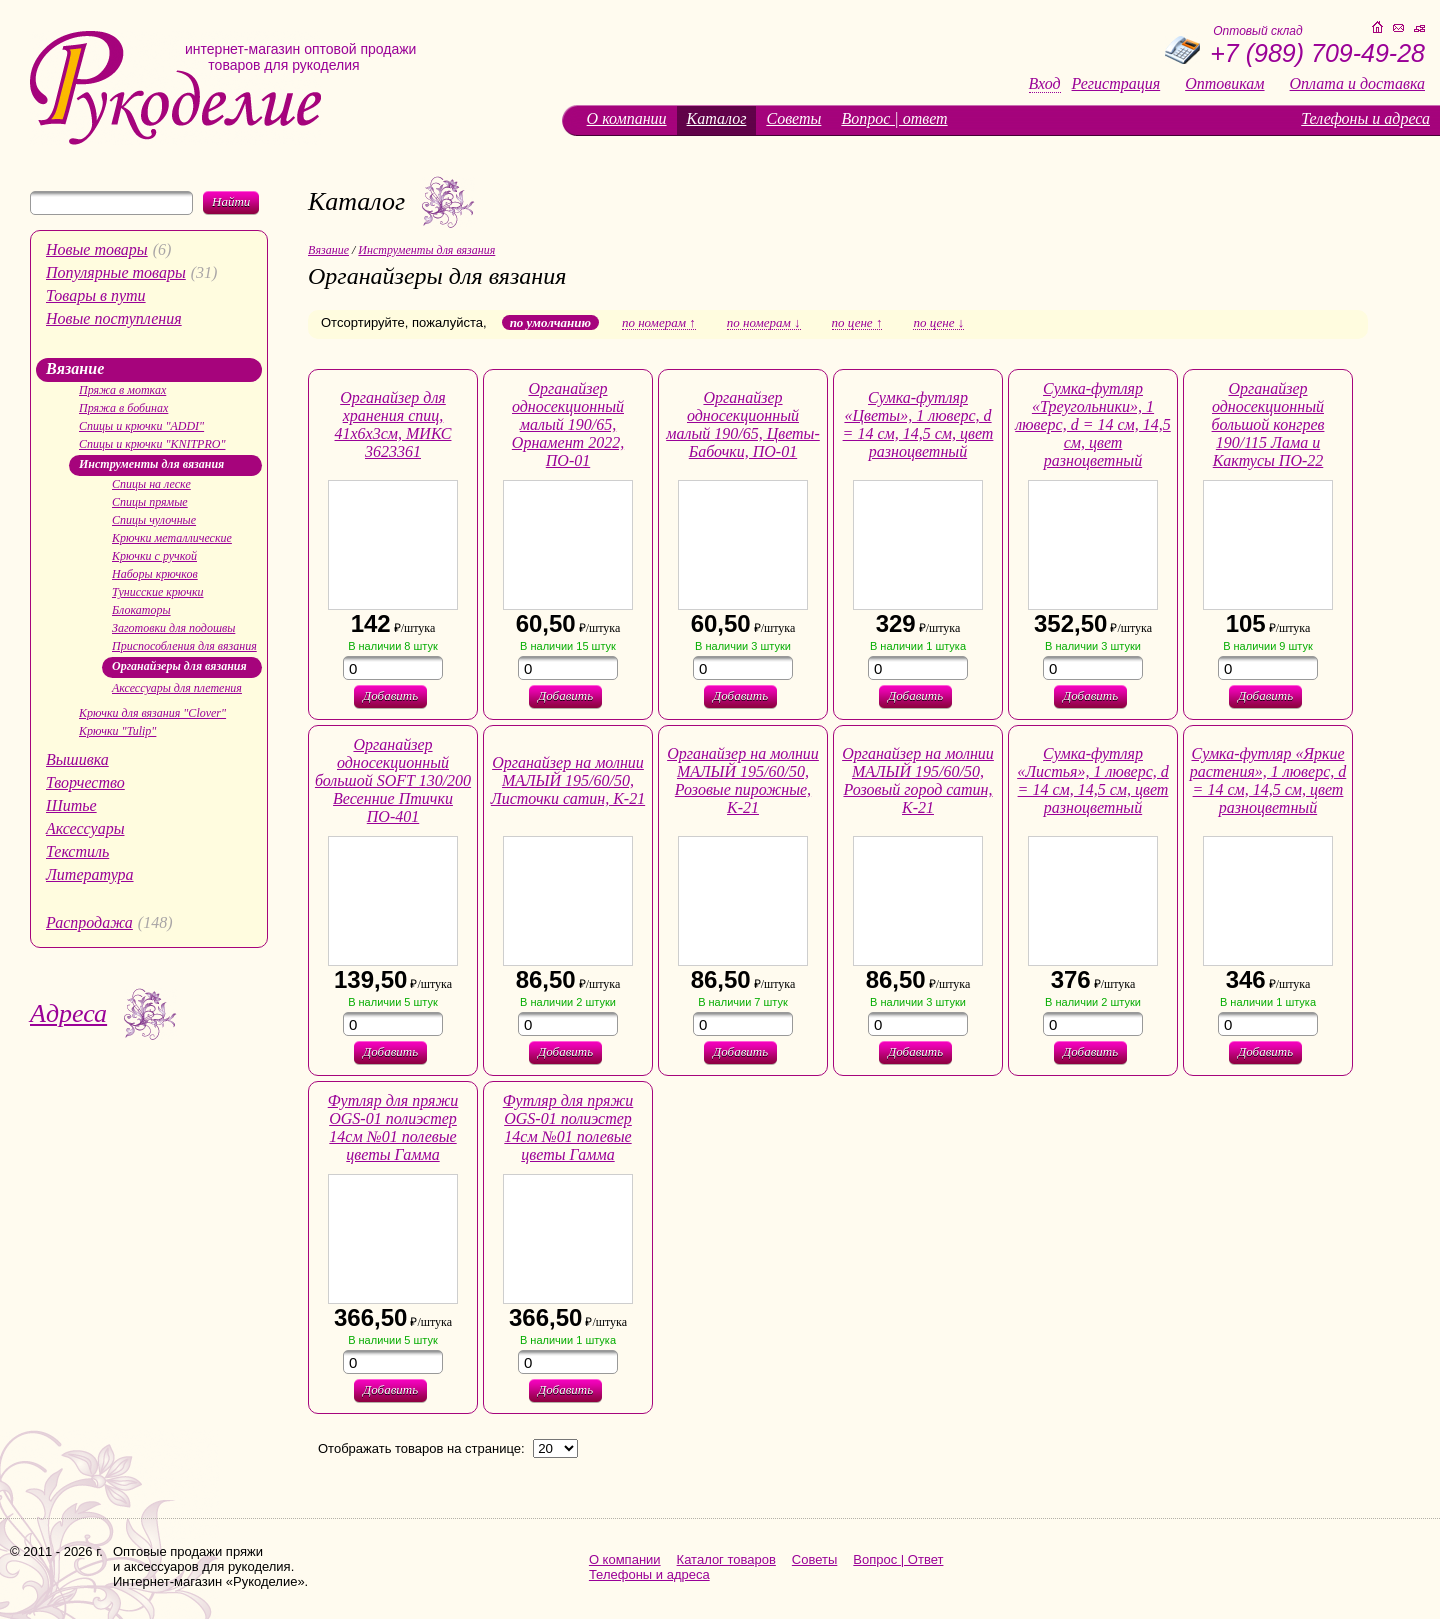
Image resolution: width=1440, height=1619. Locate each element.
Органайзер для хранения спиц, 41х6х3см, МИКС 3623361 (393, 424)
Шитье (71, 805)
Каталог (717, 118)
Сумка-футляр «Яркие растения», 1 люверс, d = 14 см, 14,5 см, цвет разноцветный (1268, 780)
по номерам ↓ (764, 323)
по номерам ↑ (659, 323)
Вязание (75, 368)
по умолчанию (550, 322)
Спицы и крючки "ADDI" (141, 426)
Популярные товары (116, 272)
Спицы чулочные (154, 520)
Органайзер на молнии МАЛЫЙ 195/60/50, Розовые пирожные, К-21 (743, 780)
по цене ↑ (857, 323)
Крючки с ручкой (154, 556)
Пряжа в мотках (122, 390)
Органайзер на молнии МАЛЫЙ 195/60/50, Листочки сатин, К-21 (568, 780)
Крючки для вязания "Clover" (152, 713)
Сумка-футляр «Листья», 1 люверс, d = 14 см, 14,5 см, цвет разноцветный (1093, 780)
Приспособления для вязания (184, 646)
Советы (793, 118)
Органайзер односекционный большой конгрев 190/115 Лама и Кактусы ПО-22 (1268, 424)
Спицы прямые (150, 502)
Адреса (68, 1013)
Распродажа (89, 922)
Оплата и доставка (1357, 84)
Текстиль (77, 851)
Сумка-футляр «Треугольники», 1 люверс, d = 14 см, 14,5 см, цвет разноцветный (1093, 424)
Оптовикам (1224, 84)
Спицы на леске (151, 484)
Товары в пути (96, 295)
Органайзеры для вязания (179, 666)
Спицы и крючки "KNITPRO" (152, 444)
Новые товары (97, 249)
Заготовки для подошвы (173, 628)
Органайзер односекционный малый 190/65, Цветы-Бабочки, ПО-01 (743, 424)
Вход (1045, 84)
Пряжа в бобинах (123, 408)
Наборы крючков (155, 574)
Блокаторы (141, 610)
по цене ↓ (938, 323)
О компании (627, 118)
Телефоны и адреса (1365, 118)
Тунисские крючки (158, 592)
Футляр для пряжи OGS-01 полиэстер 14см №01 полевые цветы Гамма (393, 1127)
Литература (90, 874)
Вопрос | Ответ (898, 1559)
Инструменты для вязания (151, 464)
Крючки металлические (172, 538)
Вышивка (77, 759)
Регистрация (1116, 84)
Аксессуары (85, 828)
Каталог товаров (726, 1559)
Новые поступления (114, 318)
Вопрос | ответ (894, 118)
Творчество (85, 782)
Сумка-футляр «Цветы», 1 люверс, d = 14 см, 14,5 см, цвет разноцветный (918, 424)
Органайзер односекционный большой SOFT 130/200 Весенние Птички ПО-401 (393, 780)
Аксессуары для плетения (177, 688)
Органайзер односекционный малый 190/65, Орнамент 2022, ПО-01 (568, 424)
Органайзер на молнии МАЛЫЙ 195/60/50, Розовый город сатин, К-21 (918, 780)
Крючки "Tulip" (117, 731)
